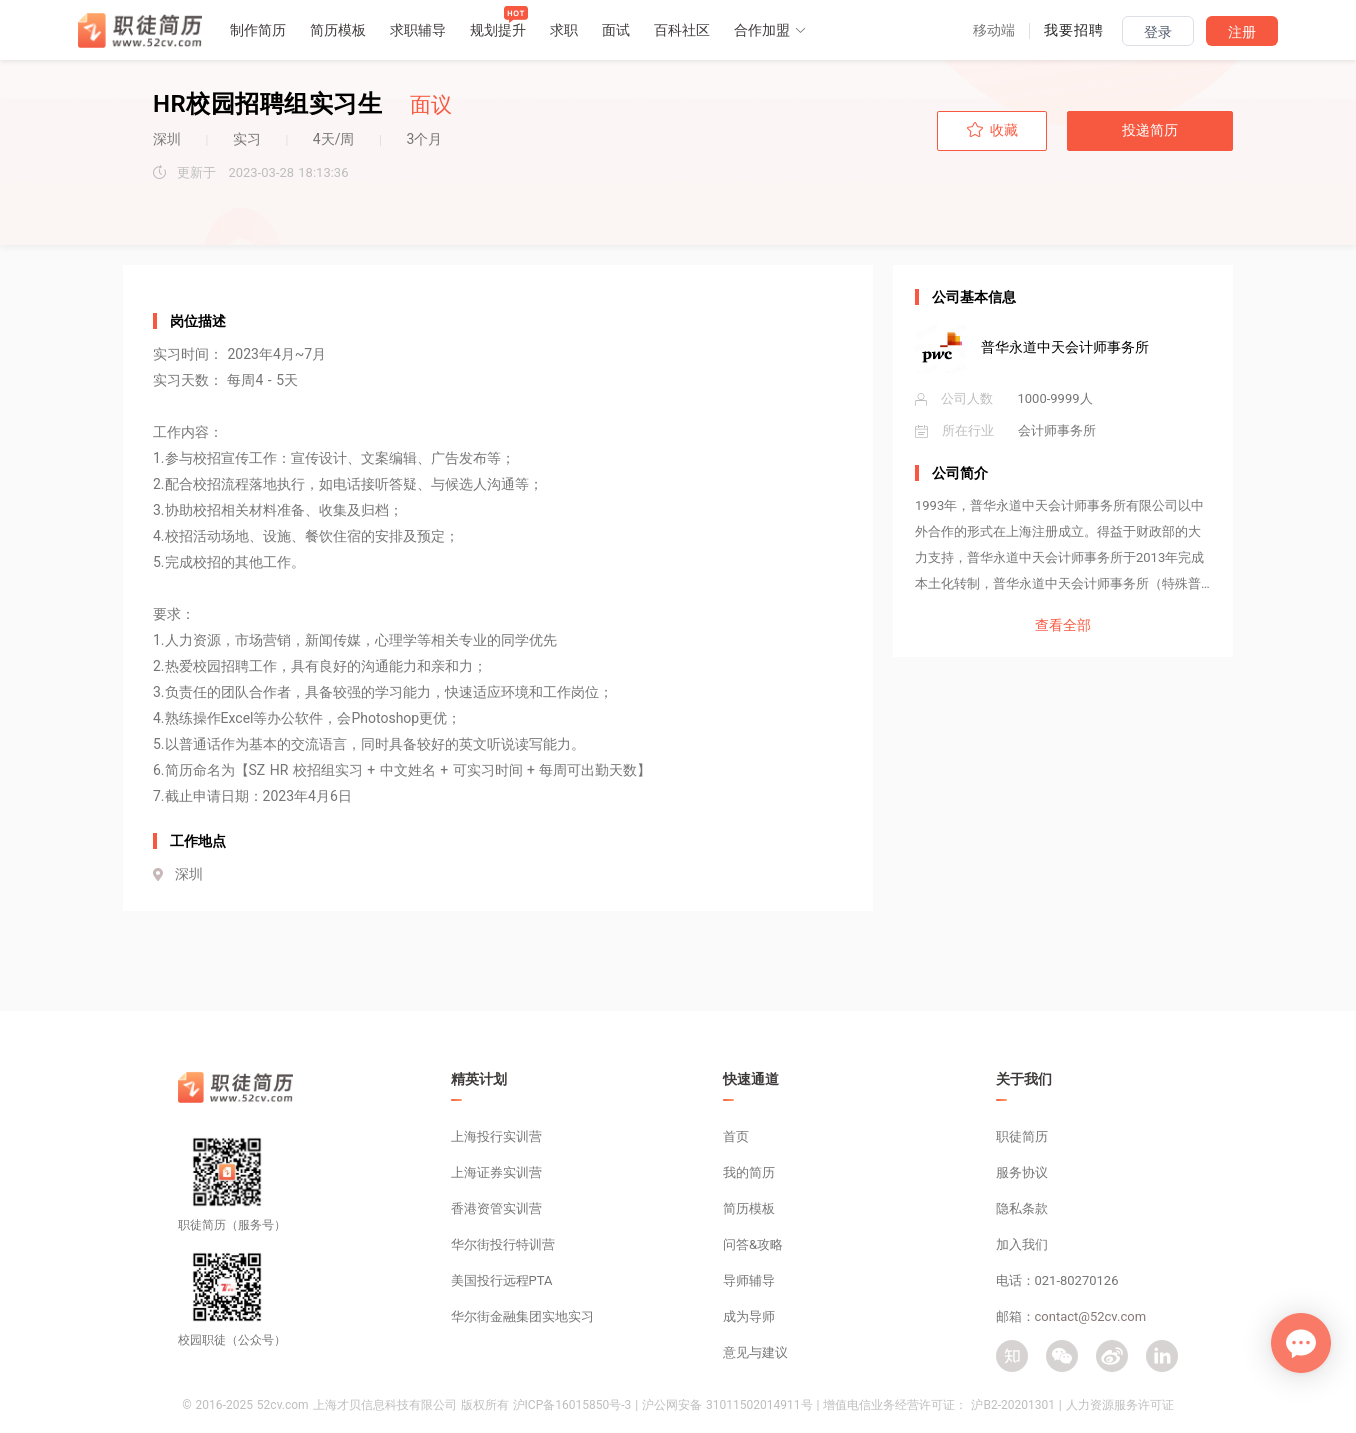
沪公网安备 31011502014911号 (727, 1405)
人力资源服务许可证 (1120, 1405)
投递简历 (1150, 130)
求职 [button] (564, 30)
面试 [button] (616, 30)
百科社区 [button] (682, 30)
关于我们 (1024, 1079)
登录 (1158, 32)
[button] (994, 30)
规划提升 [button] (498, 30)
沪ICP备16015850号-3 (572, 1405)
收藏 (992, 130)
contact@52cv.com (1091, 1316)
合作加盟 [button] (770, 30)
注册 (1242, 32)
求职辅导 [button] (418, 30)
